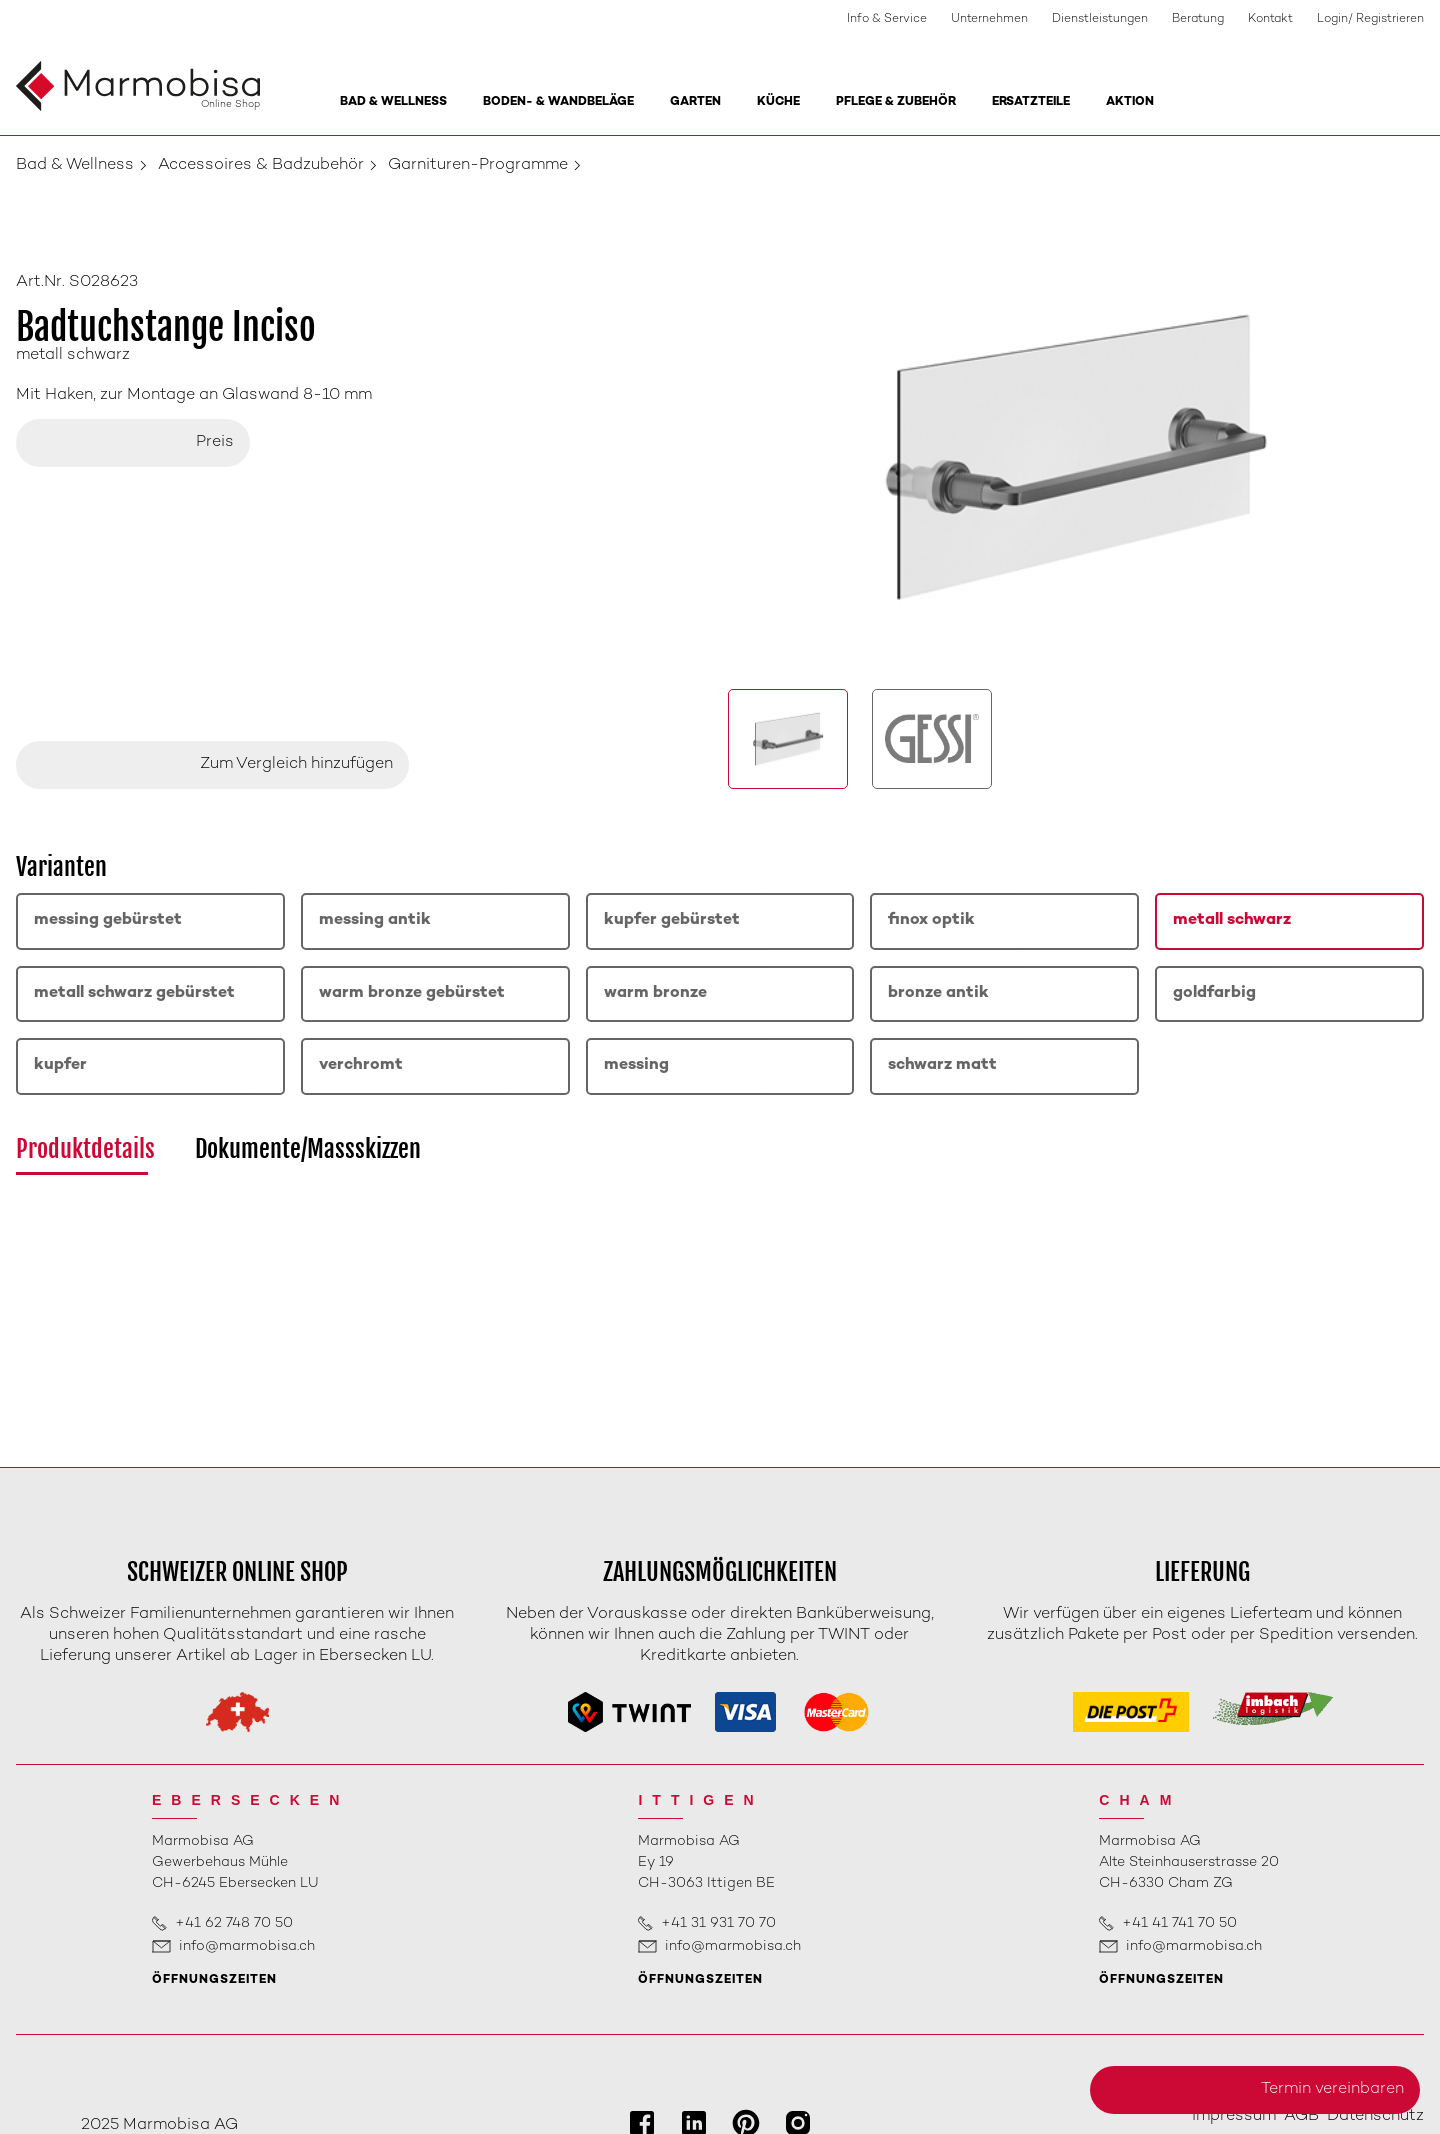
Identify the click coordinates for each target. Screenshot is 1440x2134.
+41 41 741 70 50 (1179, 1923)
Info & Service (887, 19)
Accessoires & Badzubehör (261, 165)
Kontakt (1270, 19)
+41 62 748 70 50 (234, 1923)
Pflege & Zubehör (896, 102)
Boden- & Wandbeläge (558, 102)
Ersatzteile (1031, 102)
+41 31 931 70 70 (718, 1923)
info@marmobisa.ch (247, 1946)
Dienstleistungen (1100, 19)
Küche (778, 102)
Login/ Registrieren (1370, 19)
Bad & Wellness (393, 102)
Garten (695, 102)
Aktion (1130, 102)
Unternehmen (989, 19)
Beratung (1198, 19)
